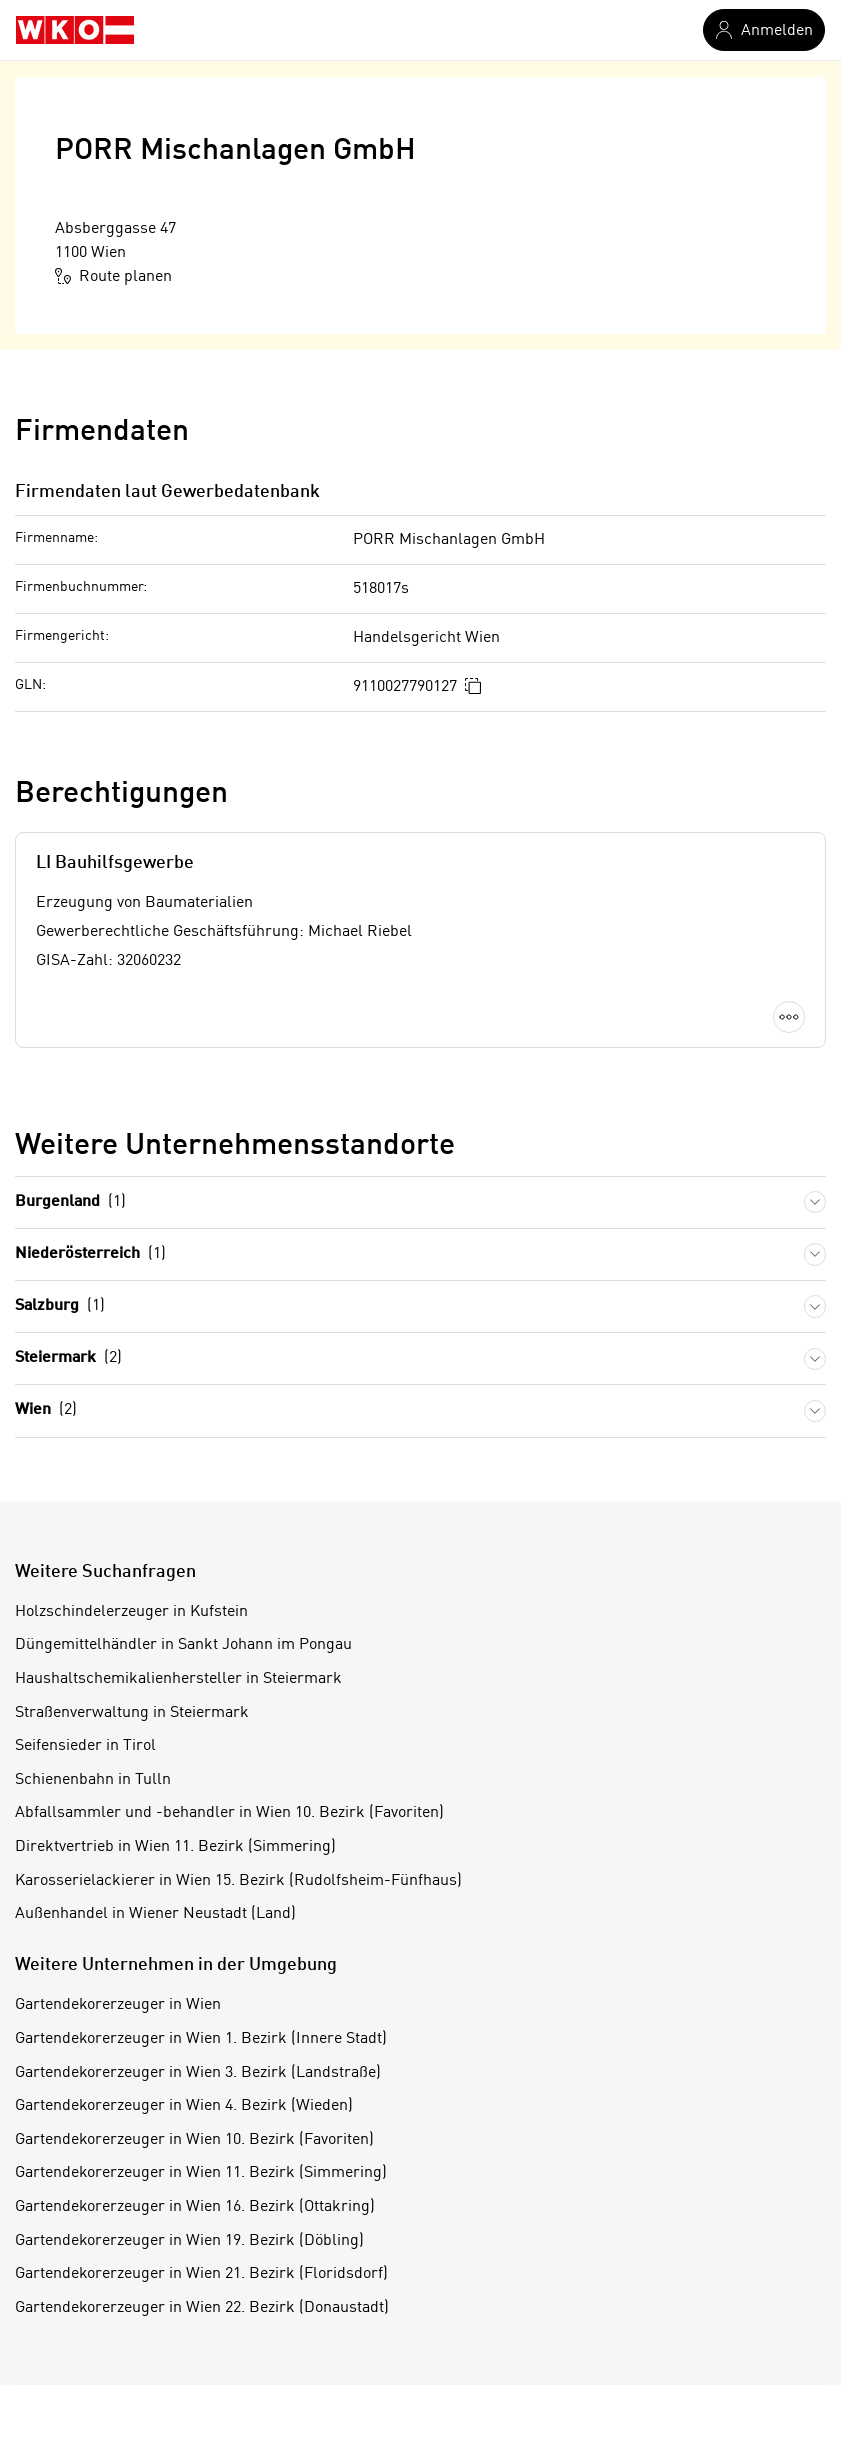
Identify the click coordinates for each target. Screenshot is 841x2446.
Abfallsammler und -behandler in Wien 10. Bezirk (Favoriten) (229, 1813)
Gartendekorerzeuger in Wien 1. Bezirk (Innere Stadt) (201, 2039)
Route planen (113, 276)
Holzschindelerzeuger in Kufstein (131, 1612)
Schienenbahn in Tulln (93, 1780)
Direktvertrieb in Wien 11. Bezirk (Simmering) (175, 1847)
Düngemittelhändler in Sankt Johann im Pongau (183, 1645)
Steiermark (68, 1358)
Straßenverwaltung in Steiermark (132, 1713)
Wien (46, 1410)
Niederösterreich (90, 1254)
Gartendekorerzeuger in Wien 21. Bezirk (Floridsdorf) (201, 2274)
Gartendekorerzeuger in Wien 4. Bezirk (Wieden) (184, 2106)
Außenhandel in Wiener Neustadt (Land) (155, 1914)
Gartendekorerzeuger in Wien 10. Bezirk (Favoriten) (194, 2140)
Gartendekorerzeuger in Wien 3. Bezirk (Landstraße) (198, 2073)
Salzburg (60, 1306)
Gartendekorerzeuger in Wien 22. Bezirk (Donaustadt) (202, 2308)
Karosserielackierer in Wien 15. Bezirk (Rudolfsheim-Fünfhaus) (238, 1881)
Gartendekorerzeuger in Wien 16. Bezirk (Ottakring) (195, 2207)
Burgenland (70, 1202)
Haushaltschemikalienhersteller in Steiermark (178, 1679)
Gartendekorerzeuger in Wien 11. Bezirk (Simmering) (201, 2173)
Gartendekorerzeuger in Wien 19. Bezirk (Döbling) (189, 2241)
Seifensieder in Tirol (85, 1746)
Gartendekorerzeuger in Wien (118, 2005)
